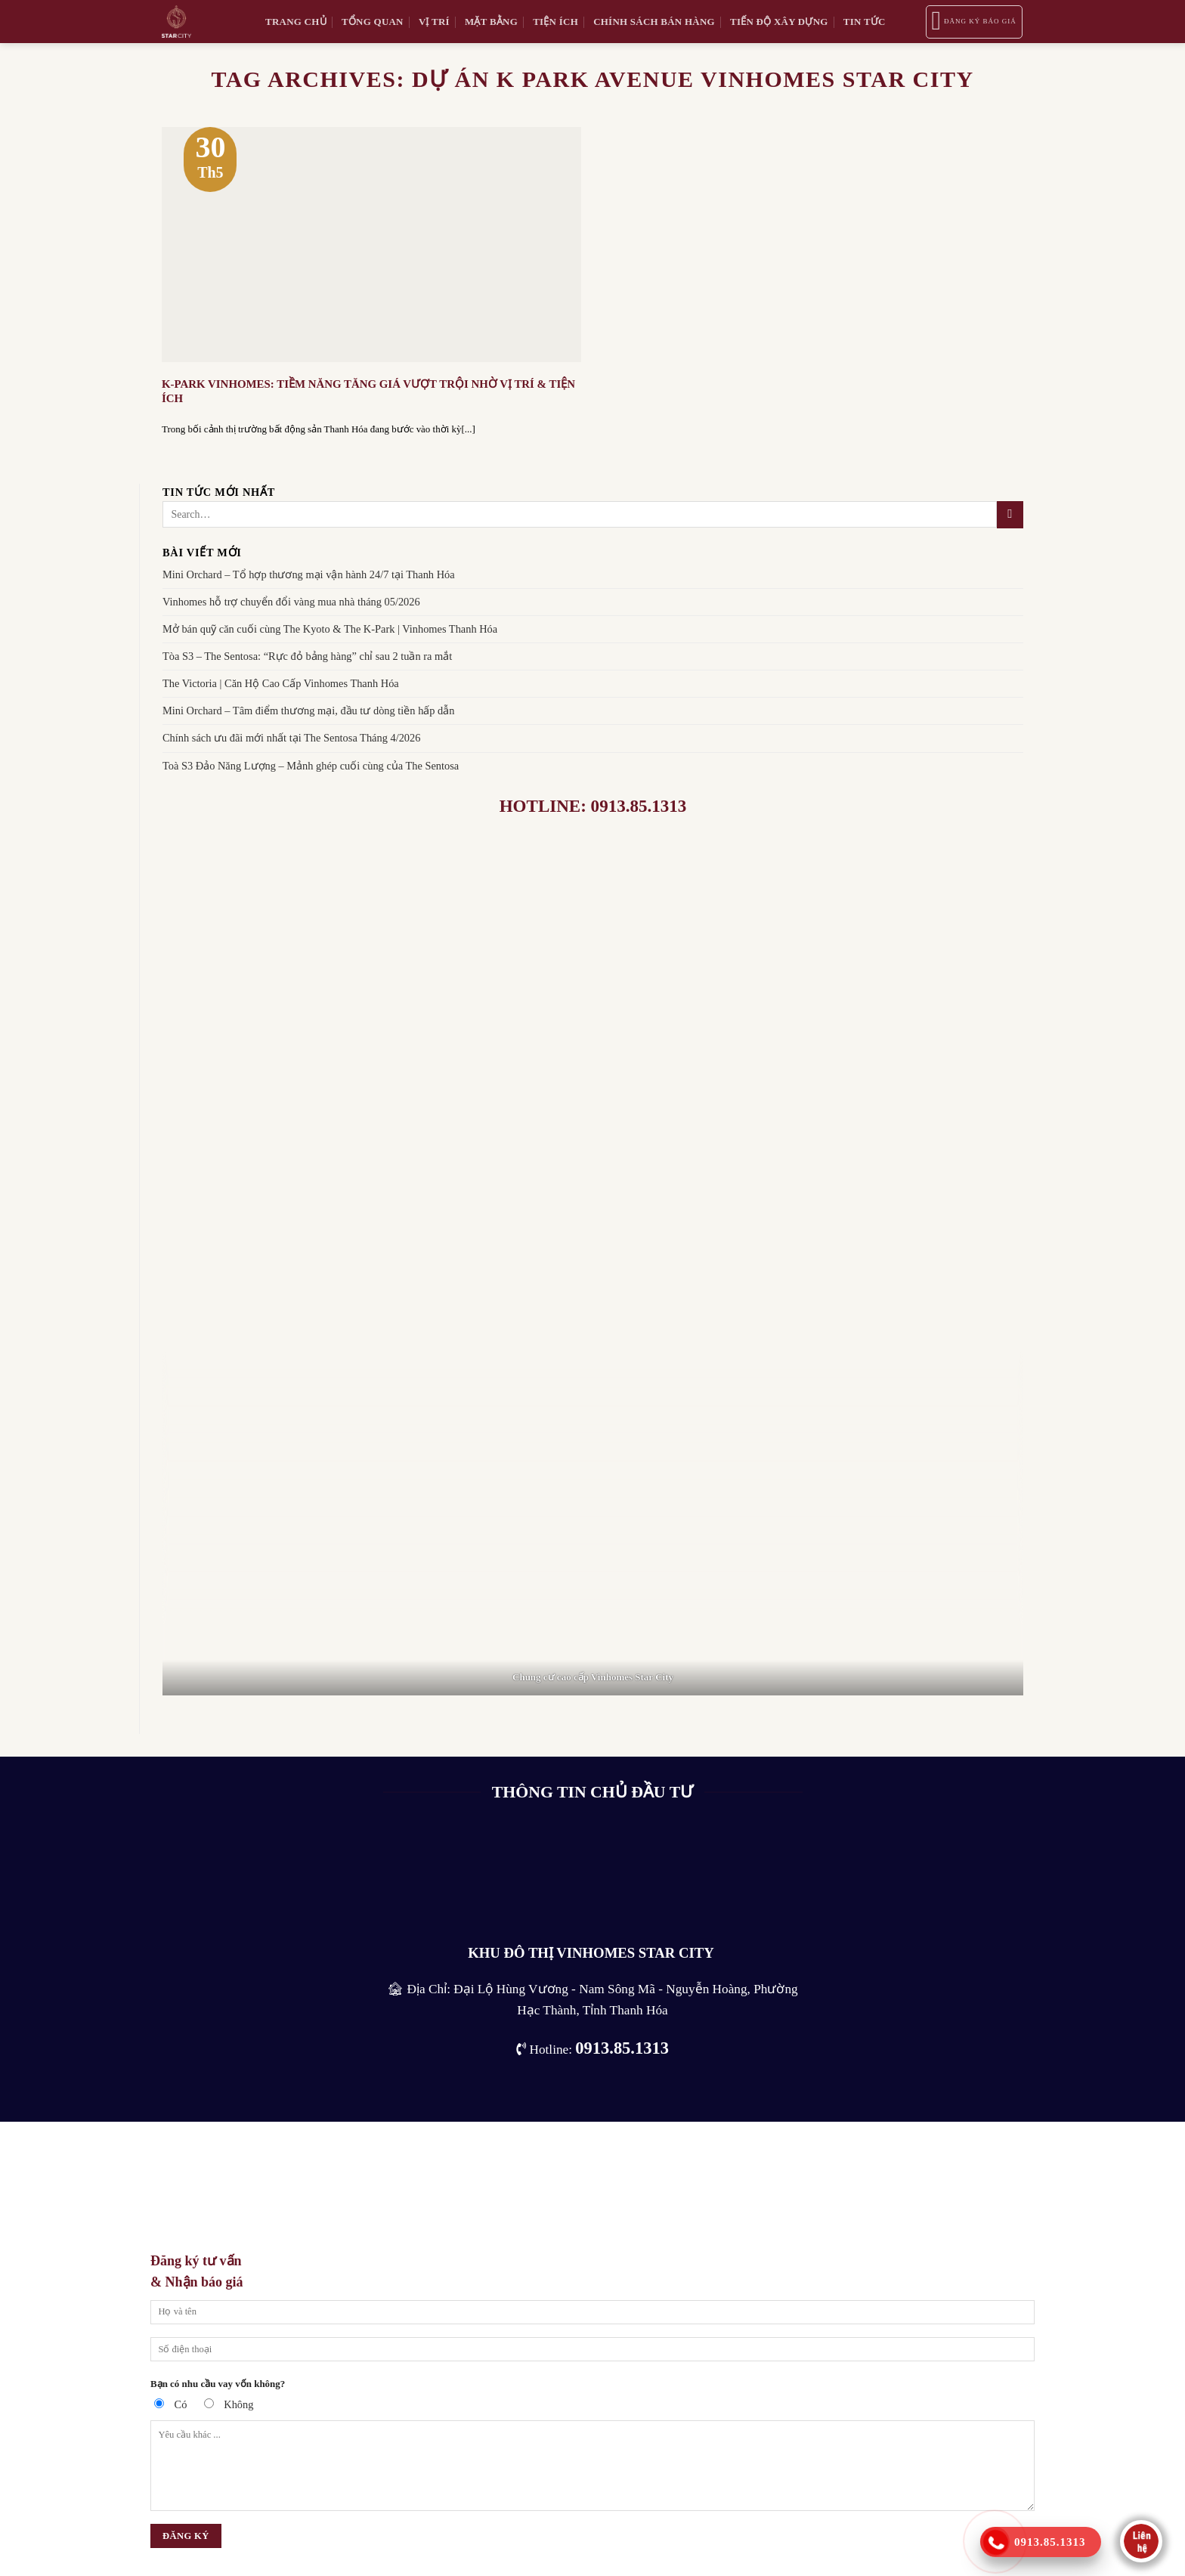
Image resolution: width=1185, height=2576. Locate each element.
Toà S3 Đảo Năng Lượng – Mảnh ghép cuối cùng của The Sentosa (310, 765)
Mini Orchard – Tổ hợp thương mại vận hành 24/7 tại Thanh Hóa (308, 574)
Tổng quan (373, 21)
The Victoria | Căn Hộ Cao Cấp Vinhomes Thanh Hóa (280, 683)
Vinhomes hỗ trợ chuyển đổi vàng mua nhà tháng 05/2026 (291, 602)
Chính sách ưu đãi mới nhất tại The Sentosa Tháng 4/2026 (291, 738)
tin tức (864, 21)
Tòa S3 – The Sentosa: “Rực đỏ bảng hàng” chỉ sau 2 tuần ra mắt (307, 656)
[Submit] (1010, 514)
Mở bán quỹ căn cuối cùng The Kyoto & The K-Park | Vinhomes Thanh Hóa (329, 629)
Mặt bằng (491, 21)
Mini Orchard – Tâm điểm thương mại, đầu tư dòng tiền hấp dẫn (308, 710)
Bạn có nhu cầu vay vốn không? (217, 2383)
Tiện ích (555, 21)
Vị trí (434, 21)
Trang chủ (295, 21)
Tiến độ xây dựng (779, 21)
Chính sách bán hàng (654, 21)
